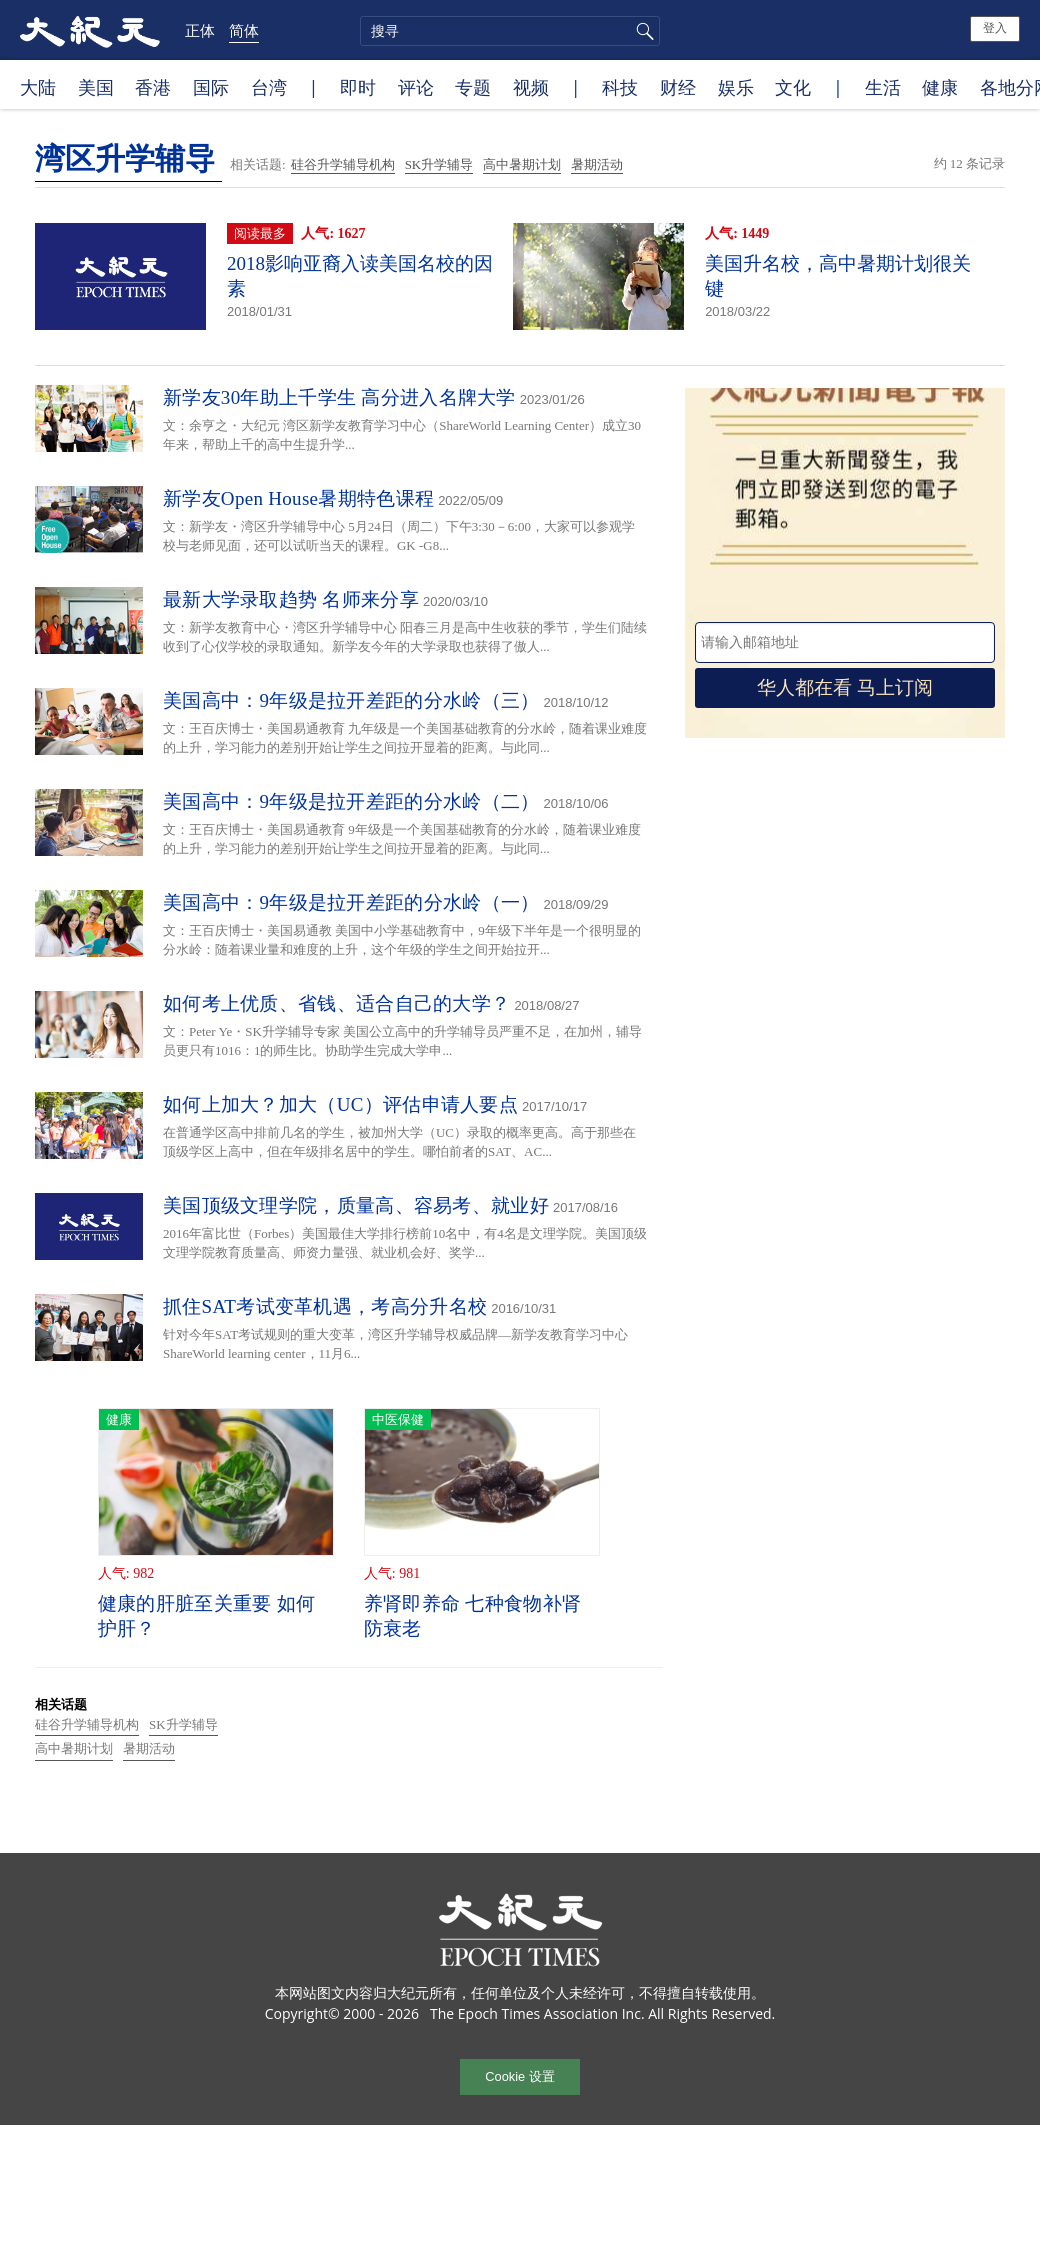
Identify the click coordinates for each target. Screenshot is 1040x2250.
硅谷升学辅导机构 (343, 164)
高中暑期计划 (522, 164)
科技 (620, 87)
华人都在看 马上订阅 (845, 687)
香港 (153, 87)
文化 (793, 87)
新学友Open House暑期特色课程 (298, 498)
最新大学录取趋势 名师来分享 (291, 599)
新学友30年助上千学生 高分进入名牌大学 (339, 397)
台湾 (269, 87)
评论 (416, 87)
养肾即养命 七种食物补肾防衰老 (472, 1616)
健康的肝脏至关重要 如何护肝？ (206, 1616)
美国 (96, 87)
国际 (211, 87)
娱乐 (736, 87)
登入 (995, 28)
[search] (510, 31)
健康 (940, 87)
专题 (473, 87)
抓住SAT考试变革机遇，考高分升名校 (325, 1306)
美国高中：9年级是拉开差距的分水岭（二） (351, 801)
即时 (358, 87)
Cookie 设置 (519, 2076)
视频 (531, 87)
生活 (883, 87)
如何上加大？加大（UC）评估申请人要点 (340, 1104)
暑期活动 (597, 164)
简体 (244, 30)
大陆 (38, 87)
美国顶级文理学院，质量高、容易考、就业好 (356, 1205)
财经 (678, 87)
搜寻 (642, 31)
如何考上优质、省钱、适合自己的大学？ (336, 1003)
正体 (200, 30)
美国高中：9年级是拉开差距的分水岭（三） (351, 700)
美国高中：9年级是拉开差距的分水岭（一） (351, 902)
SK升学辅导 (439, 164)
